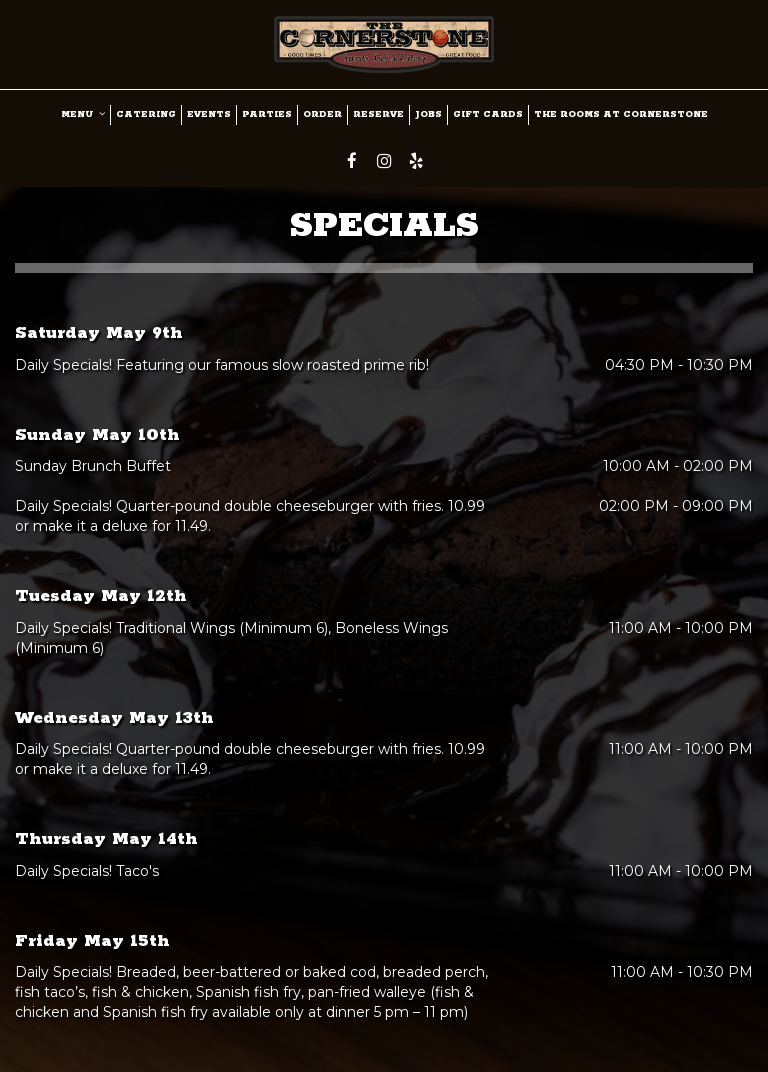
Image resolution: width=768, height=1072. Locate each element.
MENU (83, 114)
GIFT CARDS (488, 114)
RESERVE (378, 114)
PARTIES (267, 114)
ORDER (322, 114)
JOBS (428, 114)
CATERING (146, 114)
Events (209, 114)
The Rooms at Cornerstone (621, 114)
